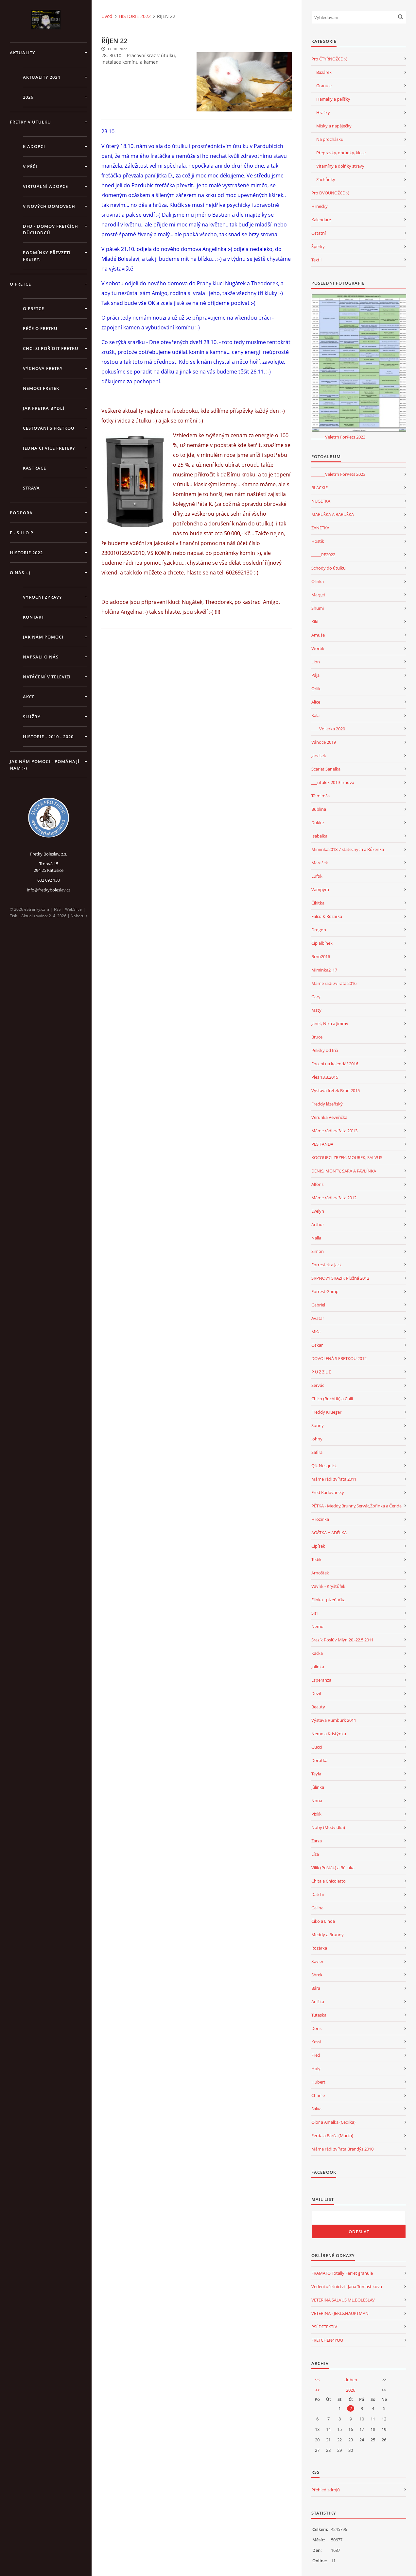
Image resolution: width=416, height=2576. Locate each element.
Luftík (316, 876)
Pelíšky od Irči (324, 1050)
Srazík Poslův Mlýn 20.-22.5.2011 (342, 1640)
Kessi (316, 2042)
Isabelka (319, 836)
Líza (315, 1854)
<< (317, 2380)
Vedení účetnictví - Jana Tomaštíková (346, 2286)
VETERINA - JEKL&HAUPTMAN (340, 2313)
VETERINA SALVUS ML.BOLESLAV (343, 2300)
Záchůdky (325, 179)
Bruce (316, 1037)
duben (350, 2380)
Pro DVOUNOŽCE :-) (330, 193)
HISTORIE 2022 (26, 553)
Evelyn (317, 1211)
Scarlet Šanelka (325, 769)
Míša (316, 1332)
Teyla (316, 1774)
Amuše (318, 635)
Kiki (314, 621)
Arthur (317, 1224)
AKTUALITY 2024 (41, 77)
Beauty (318, 1707)
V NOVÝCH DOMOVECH (49, 206)
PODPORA (21, 513)
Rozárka (319, 1948)
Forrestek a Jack (326, 1265)
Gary (316, 997)
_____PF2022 (323, 554)
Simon (317, 1251)
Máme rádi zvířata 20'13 (334, 1131)
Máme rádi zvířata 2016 (333, 983)
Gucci (316, 1747)
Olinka (317, 581)
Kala (315, 715)
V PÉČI (30, 166)
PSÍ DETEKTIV (324, 2327)
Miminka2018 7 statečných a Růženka (347, 849)
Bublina (318, 809)
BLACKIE (319, 487)
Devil (316, 1693)
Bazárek (324, 72)
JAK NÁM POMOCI (43, 637)
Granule (324, 86)
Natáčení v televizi (47, 677)
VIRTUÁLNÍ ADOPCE (45, 186)
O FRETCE (20, 284)
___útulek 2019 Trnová (332, 782)
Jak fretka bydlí (43, 408)
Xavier (317, 1961)
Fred (315, 2055)
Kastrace (34, 468)
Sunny (317, 1425)
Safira (316, 1452)
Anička (317, 2001)
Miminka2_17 (324, 970)
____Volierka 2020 (328, 729)
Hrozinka (320, 1519)
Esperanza (321, 1680)
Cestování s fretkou (49, 428)
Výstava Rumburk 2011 (333, 1720)
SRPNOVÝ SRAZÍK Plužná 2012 (340, 1278)
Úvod (107, 16)
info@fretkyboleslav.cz (48, 890)
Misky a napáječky (334, 126)
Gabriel (318, 1305)
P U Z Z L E (321, 1372)
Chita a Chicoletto (328, 1881)
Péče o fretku (40, 328)
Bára (315, 1988)
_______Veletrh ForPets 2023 (338, 437)
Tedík (316, 1559)
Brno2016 (320, 956)
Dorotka (319, 1760)
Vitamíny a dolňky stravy (340, 166)
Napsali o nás (41, 657)
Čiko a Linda (323, 1921)
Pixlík (316, 1814)
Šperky (318, 246)
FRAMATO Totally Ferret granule (342, 2273)
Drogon (318, 930)
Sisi (314, 1613)
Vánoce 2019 (323, 742)
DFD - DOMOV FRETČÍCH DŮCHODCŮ (50, 229)
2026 (28, 97)
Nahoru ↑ (79, 916)
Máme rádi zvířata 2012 (333, 1198)
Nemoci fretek (41, 388)
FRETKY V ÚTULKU (30, 122)
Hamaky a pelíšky (333, 99)
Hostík (317, 541)
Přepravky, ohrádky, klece (341, 153)
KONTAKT (33, 617)
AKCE (29, 697)
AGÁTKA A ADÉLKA (329, 1533)
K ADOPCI (34, 146)
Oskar (317, 1345)
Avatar (317, 1318)
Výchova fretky (43, 368)
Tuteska (318, 2015)
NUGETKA (320, 501)
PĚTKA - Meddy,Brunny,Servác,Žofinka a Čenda (356, 1506)
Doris (316, 2028)
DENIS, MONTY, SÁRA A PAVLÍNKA (343, 1171)
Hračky (323, 112)
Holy (316, 2068)
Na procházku (329, 139)
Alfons (317, 1184)
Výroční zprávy (42, 597)
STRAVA (31, 488)
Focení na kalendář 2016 (334, 1064)
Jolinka (317, 1667)
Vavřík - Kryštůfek (328, 1586)
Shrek (316, 1975)
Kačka (317, 1653)
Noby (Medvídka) (328, 1827)
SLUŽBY (32, 717)
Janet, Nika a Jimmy (329, 1023)
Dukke (317, 822)
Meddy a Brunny (327, 1934)
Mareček (319, 863)
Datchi (317, 1894)
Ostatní (318, 233)
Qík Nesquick (324, 1466)
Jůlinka (317, 1787)
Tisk (13, 916)
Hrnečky (319, 206)
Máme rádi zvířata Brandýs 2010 (342, 2149)
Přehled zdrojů (325, 2490)
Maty (316, 1010)
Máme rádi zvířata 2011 (333, 1479)
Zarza (316, 1841)
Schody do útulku (328, 568)
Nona (316, 1800)
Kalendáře (321, 220)
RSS (57, 909)
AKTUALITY (22, 53)
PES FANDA (322, 1144)
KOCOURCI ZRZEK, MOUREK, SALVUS (346, 1157)
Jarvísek (318, 755)
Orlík (316, 688)
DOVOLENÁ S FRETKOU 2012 (339, 1358)
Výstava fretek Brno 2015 (335, 1090)
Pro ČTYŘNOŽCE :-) (329, 59)
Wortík (317, 648)
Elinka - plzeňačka (328, 1600)
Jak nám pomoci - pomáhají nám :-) (44, 764)
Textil (316, 260)
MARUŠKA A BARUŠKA (332, 514)
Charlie (318, 2095)
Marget (318, 595)
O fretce (33, 308)
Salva (316, 2109)
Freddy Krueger (326, 1412)
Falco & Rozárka (326, 916)
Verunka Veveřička (329, 1117)
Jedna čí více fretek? (49, 448)
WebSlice (73, 909)
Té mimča (320, 796)
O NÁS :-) (20, 572)
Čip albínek (322, 943)
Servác (317, 1385)
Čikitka (317, 903)
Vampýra (320, 889)
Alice (315, 702)
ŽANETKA (320, 528)
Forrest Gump (324, 1291)
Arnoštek (320, 1573)
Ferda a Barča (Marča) (332, 2135)
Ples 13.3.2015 (324, 1077)
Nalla (316, 1238)
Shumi (317, 608)
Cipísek (318, 1546)
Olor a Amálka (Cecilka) (333, 2122)
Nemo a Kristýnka (328, 1734)
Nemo (317, 1626)
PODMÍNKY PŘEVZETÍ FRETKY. (47, 256)
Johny (316, 1439)
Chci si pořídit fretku (50, 348)
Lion (315, 662)
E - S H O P (21, 533)
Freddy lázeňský (327, 1104)
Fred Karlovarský (327, 1492)
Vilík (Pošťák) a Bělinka (333, 1867)
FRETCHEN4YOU (327, 2340)
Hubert (318, 2082)
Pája (315, 675)
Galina (317, 1908)
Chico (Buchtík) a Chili (332, 1399)
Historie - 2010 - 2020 (48, 737)
